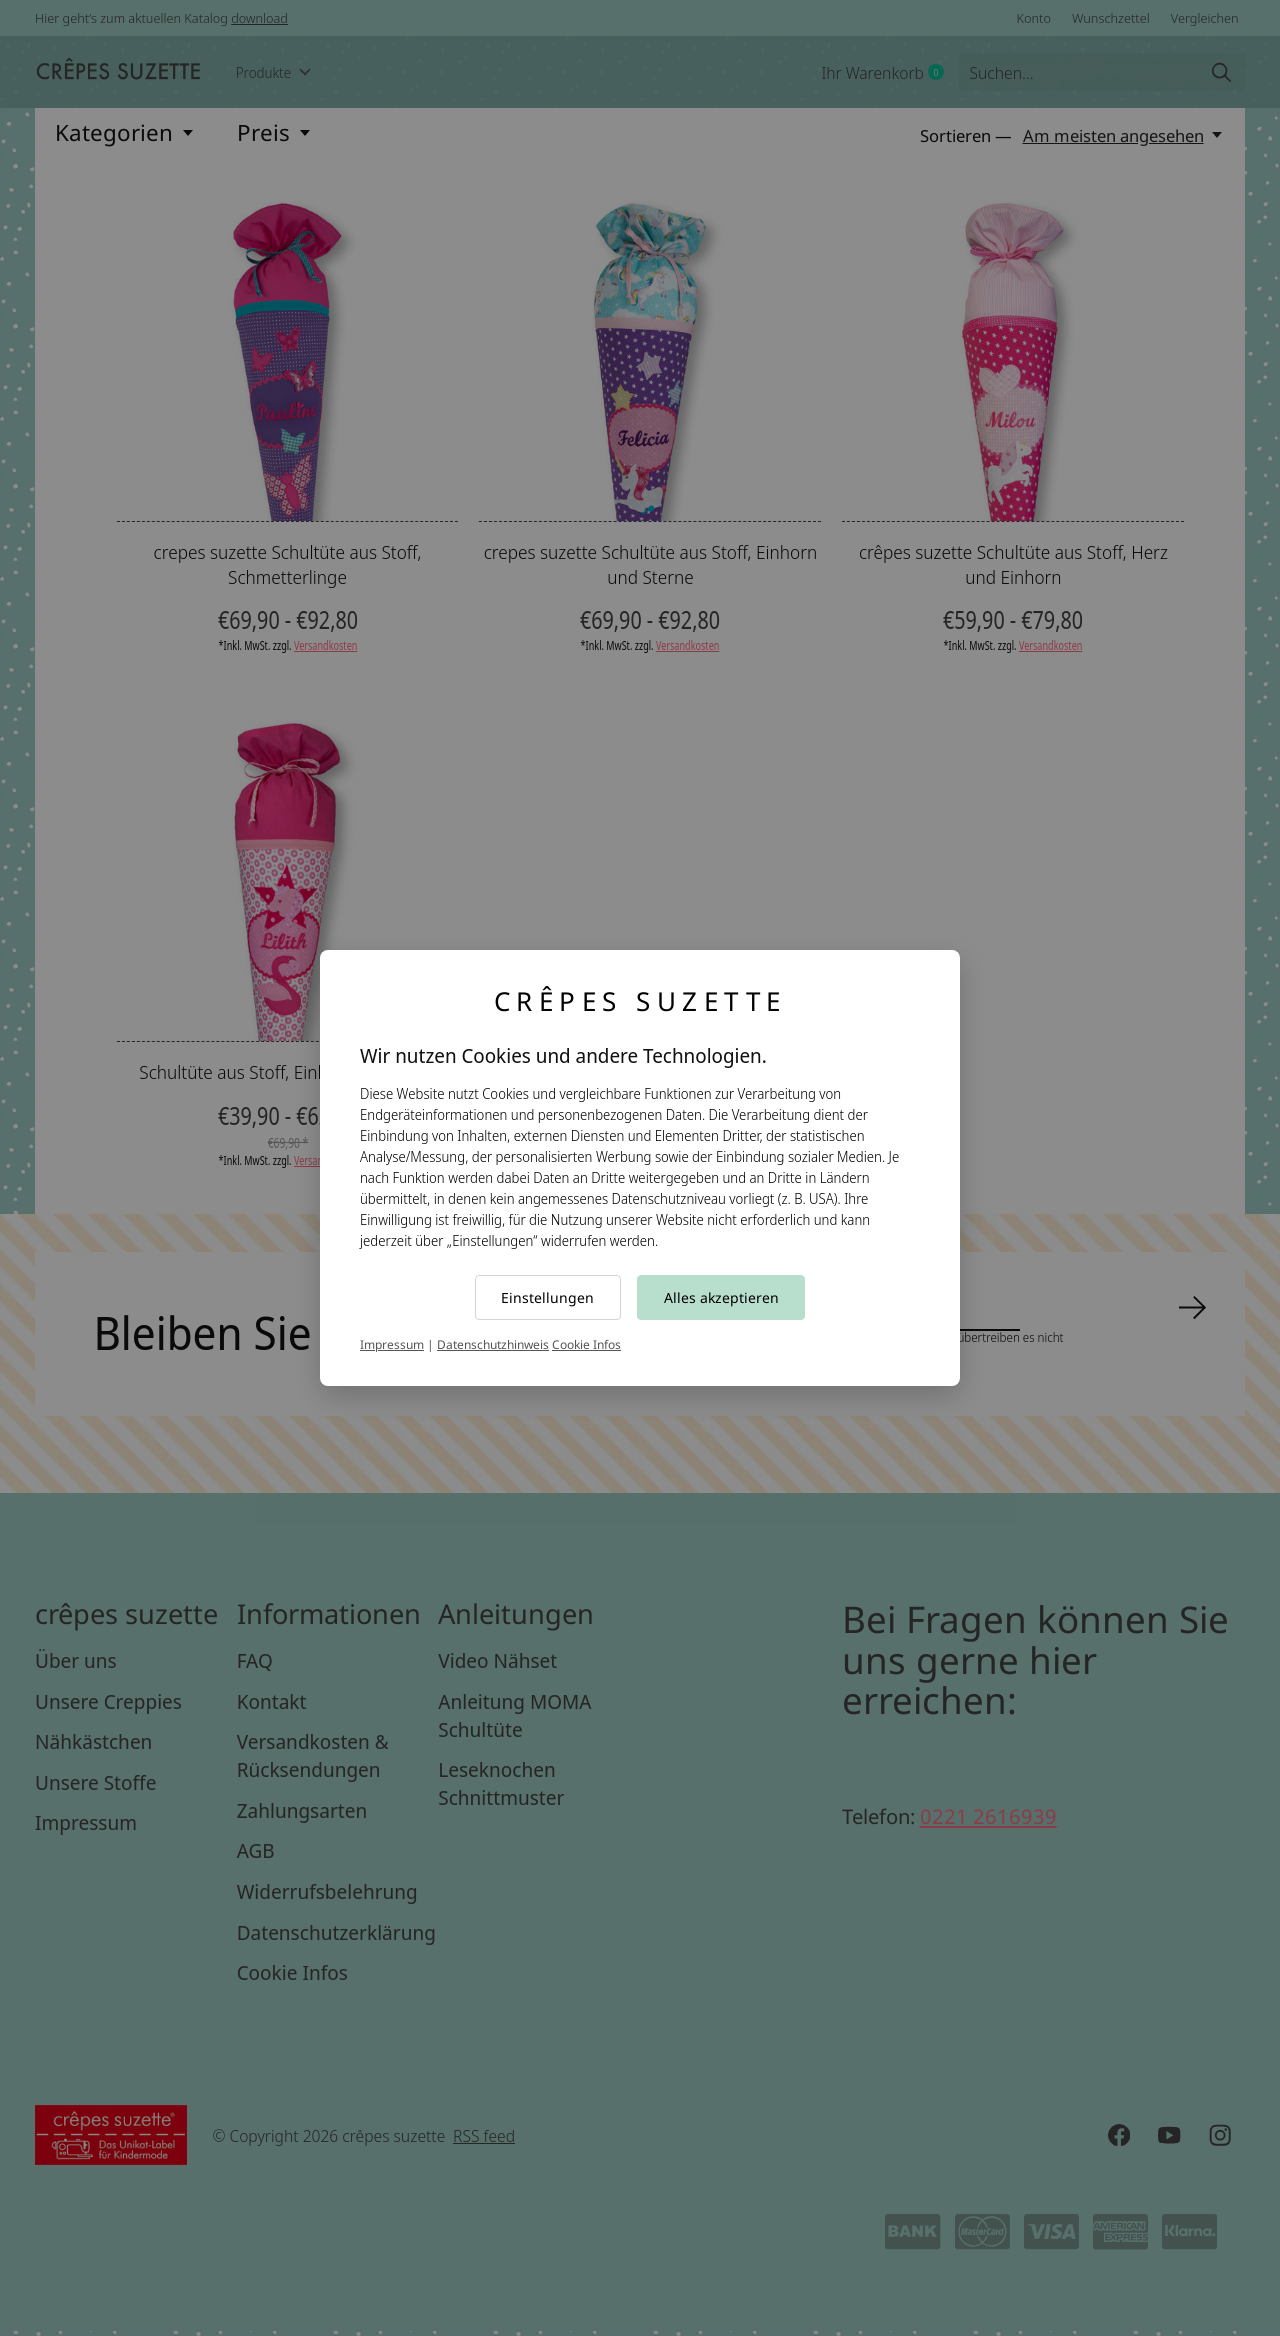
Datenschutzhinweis (493, 1344)
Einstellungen (547, 1297)
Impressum (392, 1344)
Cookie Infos (586, 1344)
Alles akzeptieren (721, 1297)
